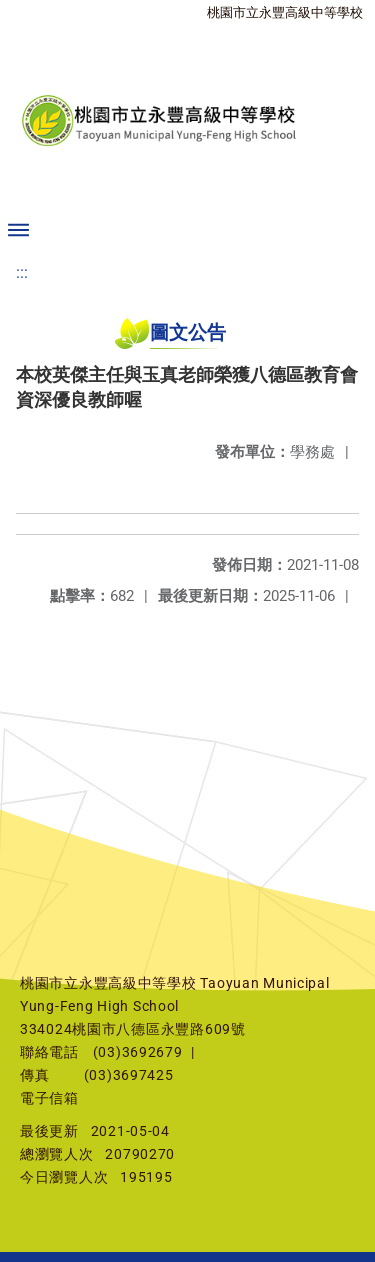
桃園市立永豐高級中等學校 (285, 12)
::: (22, 272)
